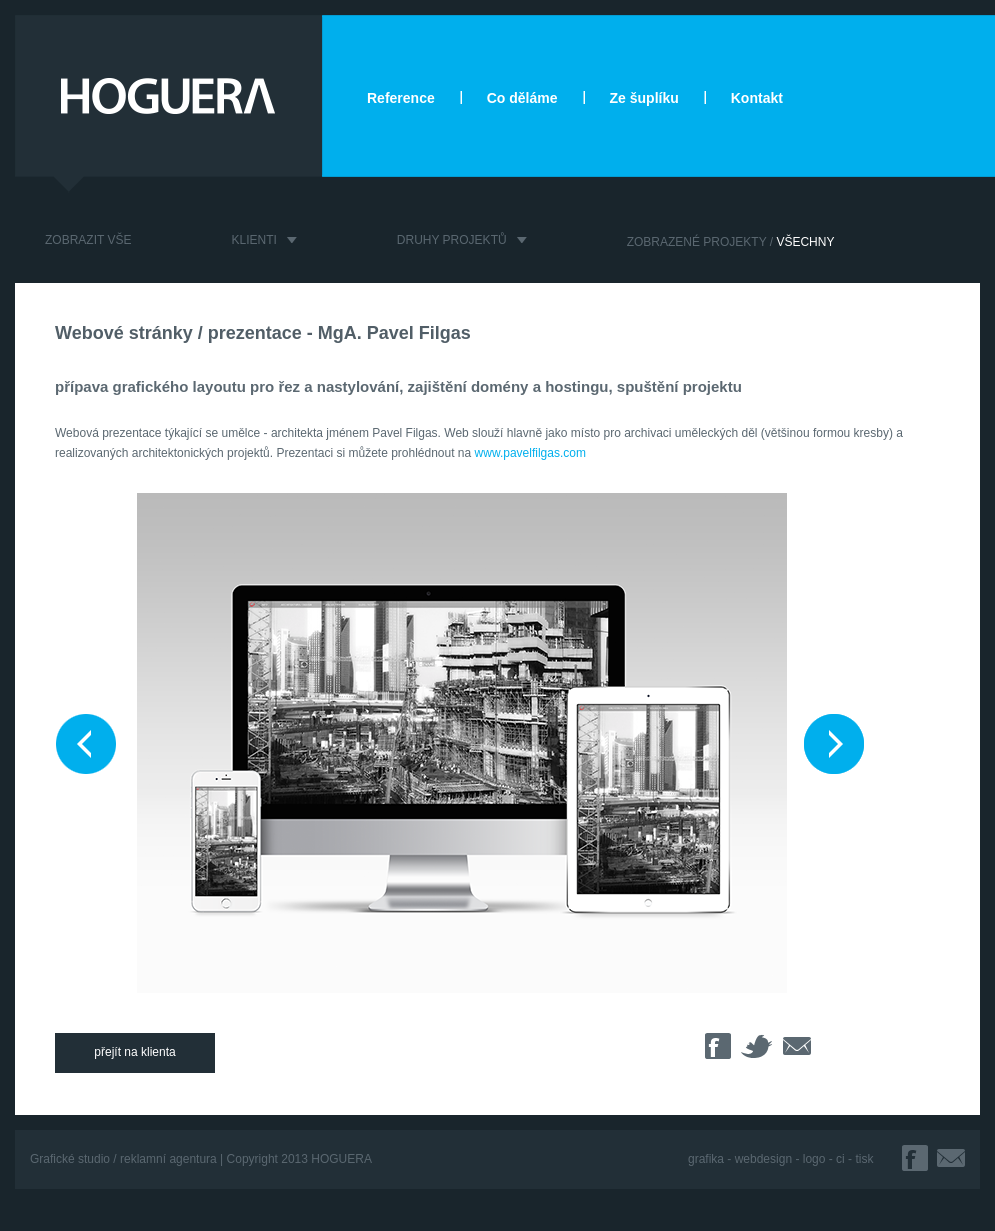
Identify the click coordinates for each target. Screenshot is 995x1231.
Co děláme (522, 98)
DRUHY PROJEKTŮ (452, 240)
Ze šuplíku (644, 98)
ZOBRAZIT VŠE (88, 240)
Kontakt (757, 98)
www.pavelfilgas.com (530, 453)
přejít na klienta (134, 1052)
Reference (401, 98)
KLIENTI (253, 240)
